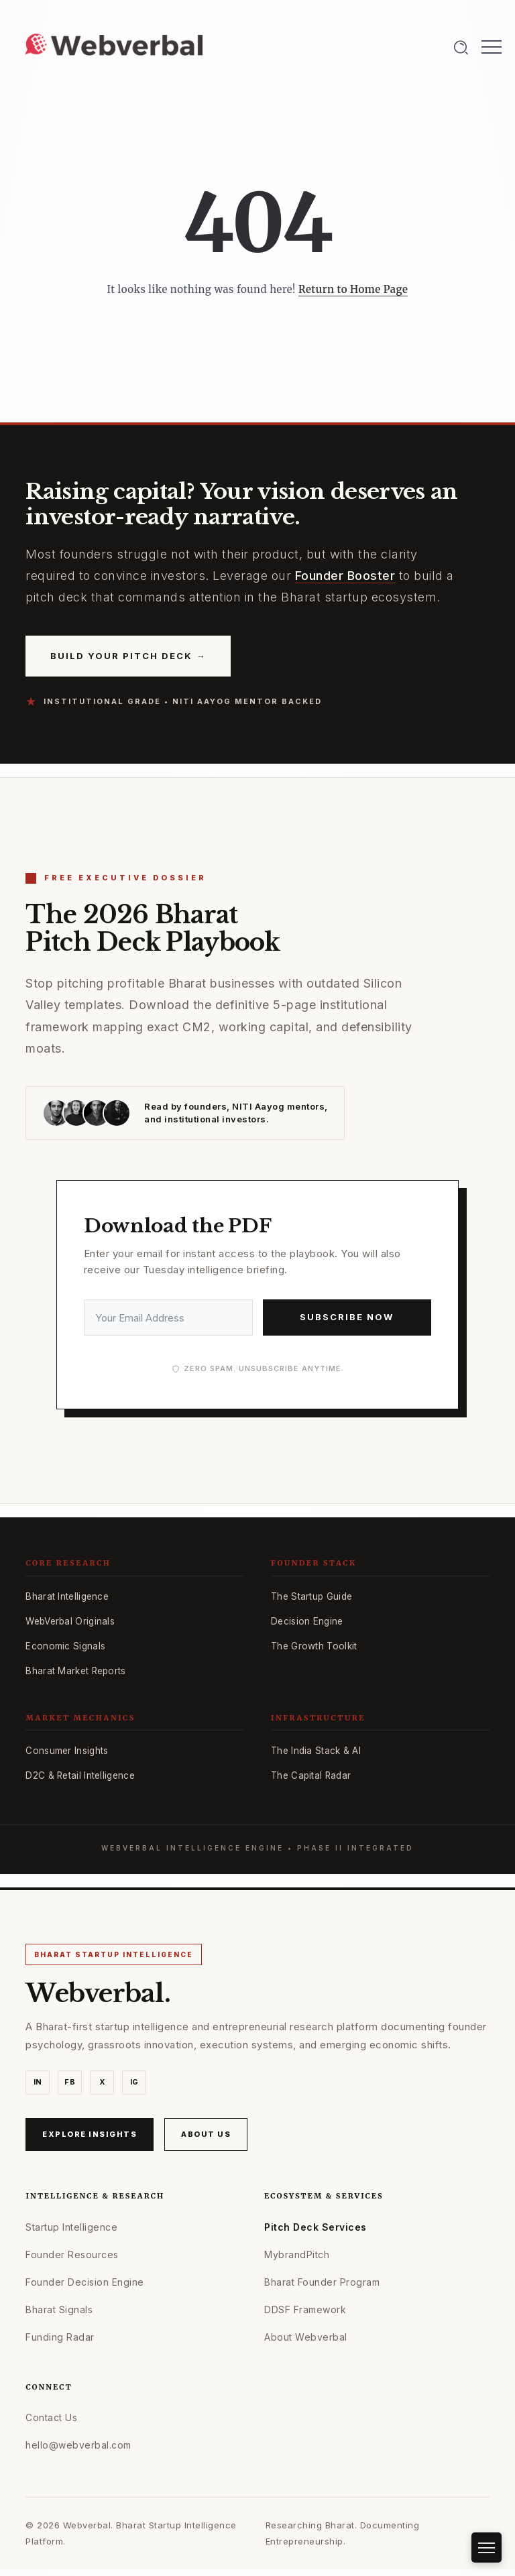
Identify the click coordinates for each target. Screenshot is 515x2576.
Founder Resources (72, 2254)
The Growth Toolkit (314, 1646)
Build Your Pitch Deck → (128, 655)
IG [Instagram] (134, 2082)
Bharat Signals (59, 2309)
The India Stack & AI (316, 1750)
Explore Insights (89, 2134)
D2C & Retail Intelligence (80, 1775)
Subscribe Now (347, 1316)
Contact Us (51, 2417)
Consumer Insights (66, 1750)
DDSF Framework (305, 2309)
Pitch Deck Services (315, 2227)
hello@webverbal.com (78, 2445)
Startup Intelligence (71, 2227)
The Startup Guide (311, 1596)
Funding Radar (60, 2337)
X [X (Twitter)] (102, 2082)
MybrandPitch (296, 2254)
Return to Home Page (353, 289)
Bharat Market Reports (75, 1670)
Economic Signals (65, 1646)
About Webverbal (305, 2337)
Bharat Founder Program (322, 2282)
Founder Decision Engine (84, 2282)
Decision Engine (307, 1621)
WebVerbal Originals (70, 1621)
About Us (206, 2134)
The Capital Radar (311, 1775)
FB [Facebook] (69, 2082)
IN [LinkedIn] (38, 2082)
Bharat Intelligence (67, 1596)
